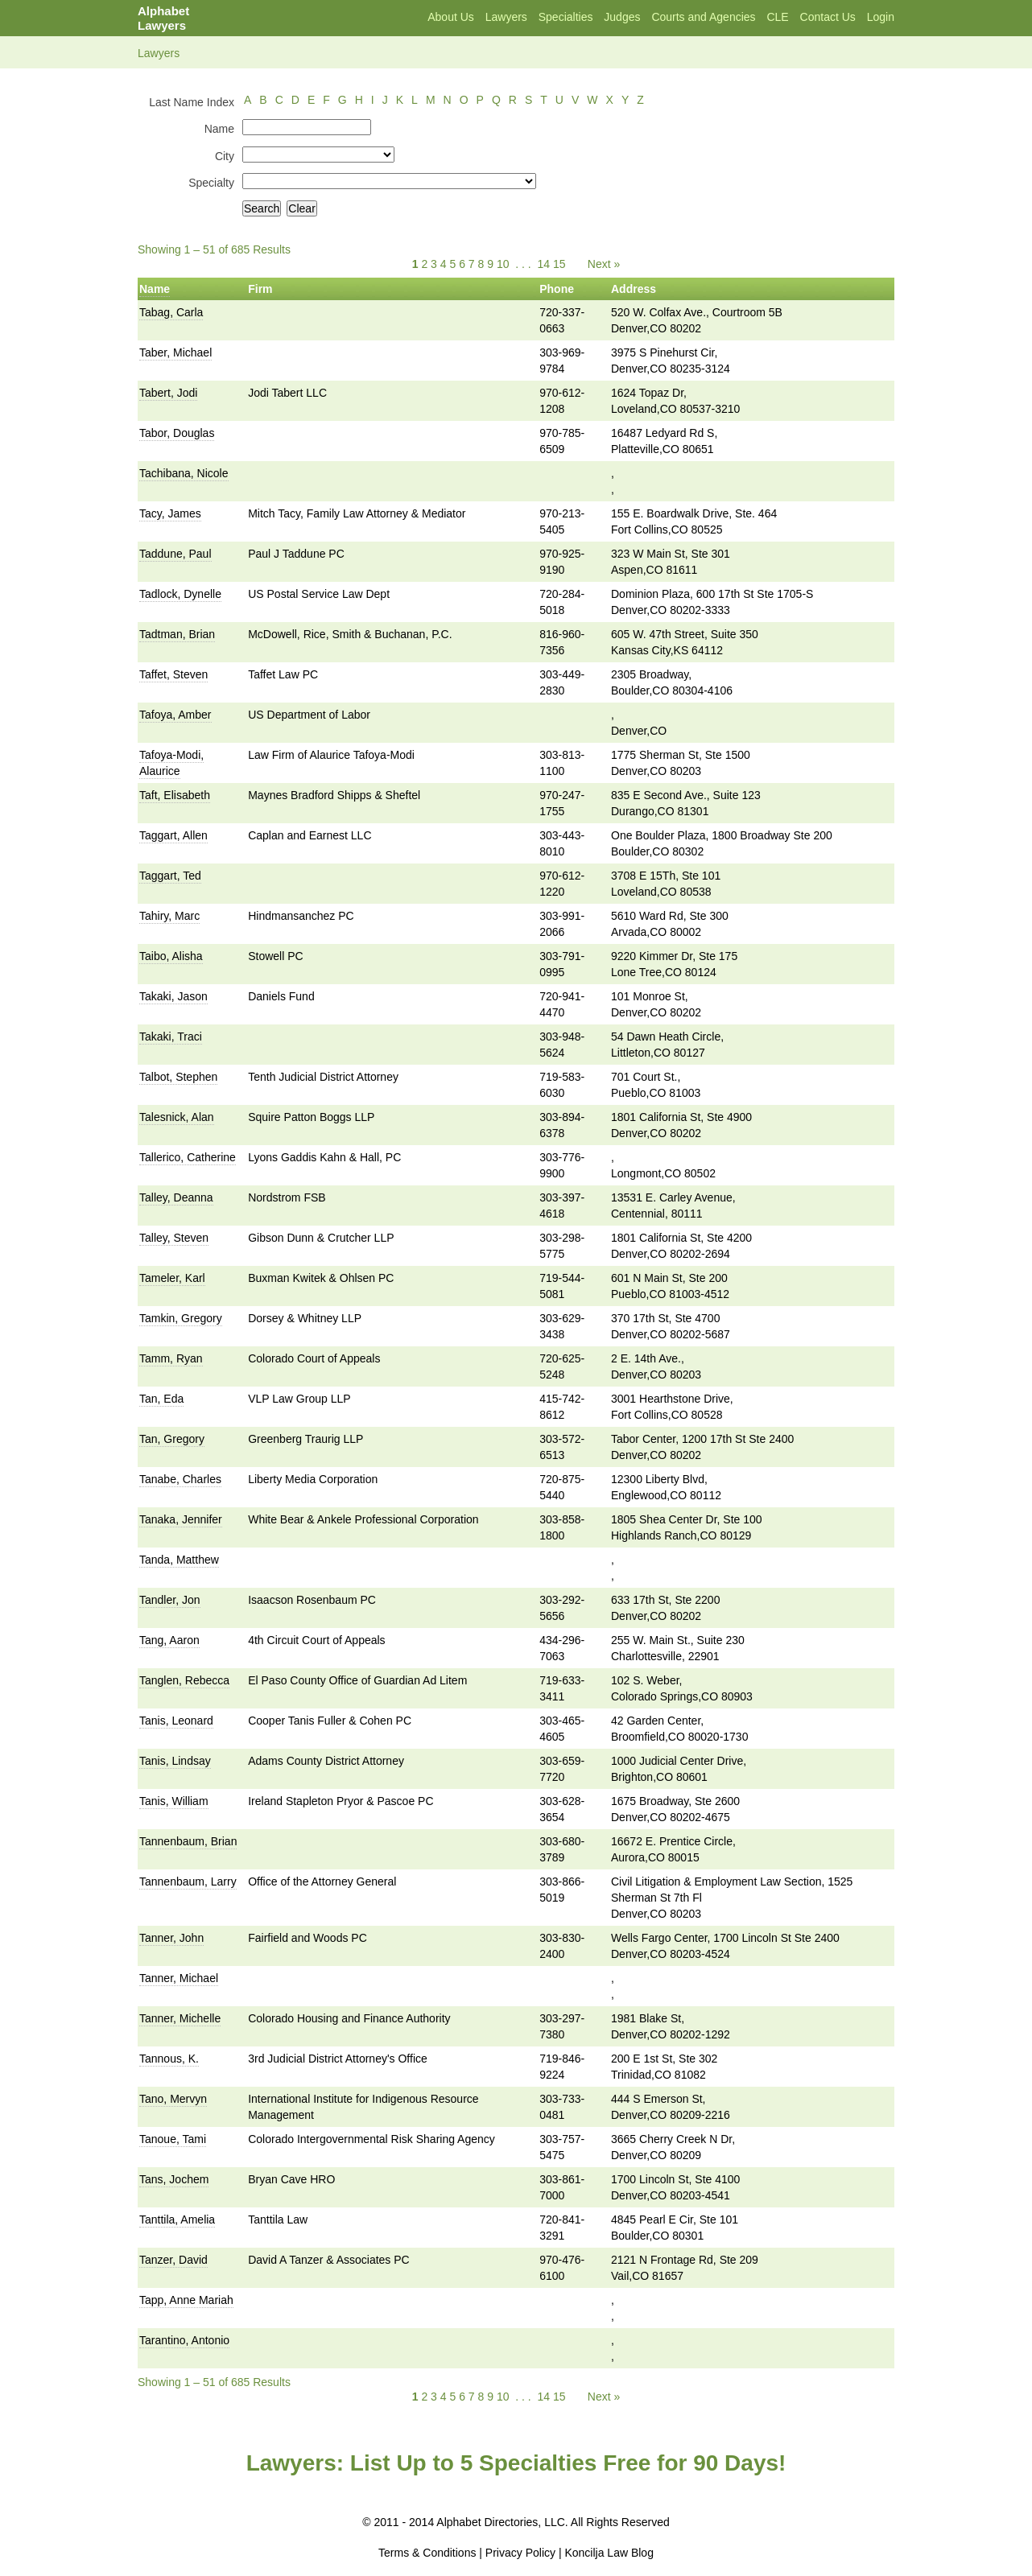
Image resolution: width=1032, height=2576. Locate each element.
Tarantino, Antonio (184, 2340)
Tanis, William (173, 1801)
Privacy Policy (520, 2552)
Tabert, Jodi (168, 392)
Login (880, 16)
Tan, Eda (161, 1398)
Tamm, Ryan (171, 1358)
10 (503, 264)
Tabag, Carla (171, 312)
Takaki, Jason (173, 996)
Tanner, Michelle (180, 2018)
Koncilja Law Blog (609, 2552)
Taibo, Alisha (171, 956)
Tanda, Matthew (179, 1559)
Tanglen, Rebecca (184, 1680)
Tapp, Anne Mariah (186, 2300)
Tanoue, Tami (172, 2139)
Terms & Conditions (427, 2552)
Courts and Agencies (703, 16)
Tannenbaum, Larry (188, 1881)
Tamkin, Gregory (180, 1318)
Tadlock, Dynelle (180, 593)
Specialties (566, 16)
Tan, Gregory (171, 1438)
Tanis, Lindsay (175, 1760)
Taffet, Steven (173, 674)
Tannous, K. (169, 2058)
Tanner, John (171, 1937)
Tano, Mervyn (173, 2098)
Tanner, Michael (178, 1978)
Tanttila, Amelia (177, 2219)
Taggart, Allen (173, 835)
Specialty (211, 182)
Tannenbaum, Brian (188, 1841)
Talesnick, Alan (176, 1117)
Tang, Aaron (169, 1640)
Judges (622, 16)
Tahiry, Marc (169, 915)
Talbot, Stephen (178, 1076)
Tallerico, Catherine (187, 1157)
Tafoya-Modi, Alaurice (171, 762)
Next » (604, 264)
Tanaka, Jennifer (180, 1519)
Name (219, 128)
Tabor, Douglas (176, 433)
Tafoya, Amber (175, 714)
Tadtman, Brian (177, 634)
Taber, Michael (175, 352)
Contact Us (828, 16)
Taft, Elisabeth (174, 795)
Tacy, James (170, 513)
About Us (450, 16)
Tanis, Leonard (176, 1720)
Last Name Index (191, 102)
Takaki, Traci (170, 1036)
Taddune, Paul (175, 553)
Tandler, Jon (169, 1599)
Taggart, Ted (170, 875)
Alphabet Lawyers (163, 18)
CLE (777, 16)
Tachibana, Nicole (184, 473)
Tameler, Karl (172, 1278)
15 (559, 264)
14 (544, 264)
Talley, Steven (173, 1237)
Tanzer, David (173, 2259)
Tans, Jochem (173, 2179)
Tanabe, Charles (180, 1479)
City (224, 156)
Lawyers (506, 16)
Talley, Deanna (176, 1197)
